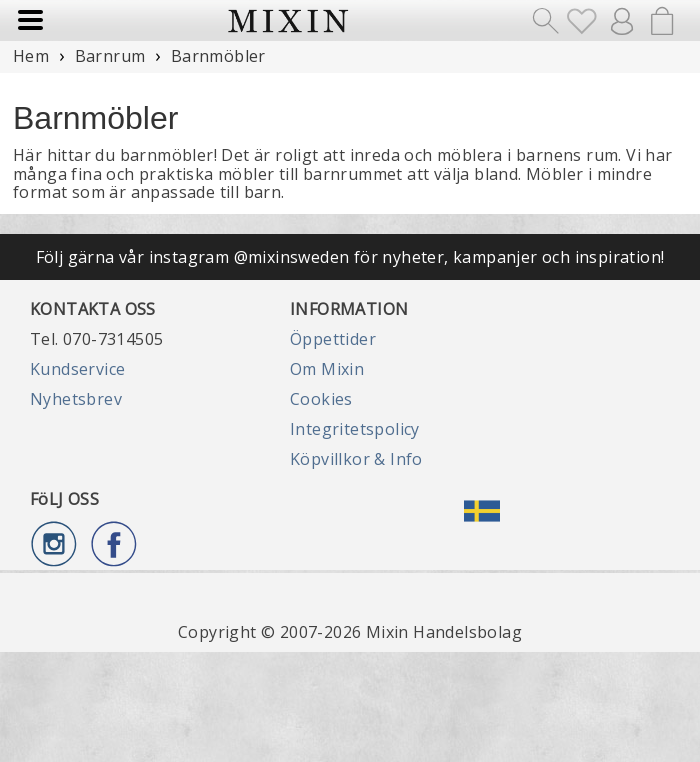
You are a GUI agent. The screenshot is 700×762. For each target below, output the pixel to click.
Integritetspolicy (355, 429)
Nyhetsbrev (76, 399)
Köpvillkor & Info (356, 459)
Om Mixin (327, 369)
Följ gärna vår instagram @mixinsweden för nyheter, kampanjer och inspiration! (350, 257)
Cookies (321, 399)
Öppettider (333, 339)
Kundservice (77, 369)
